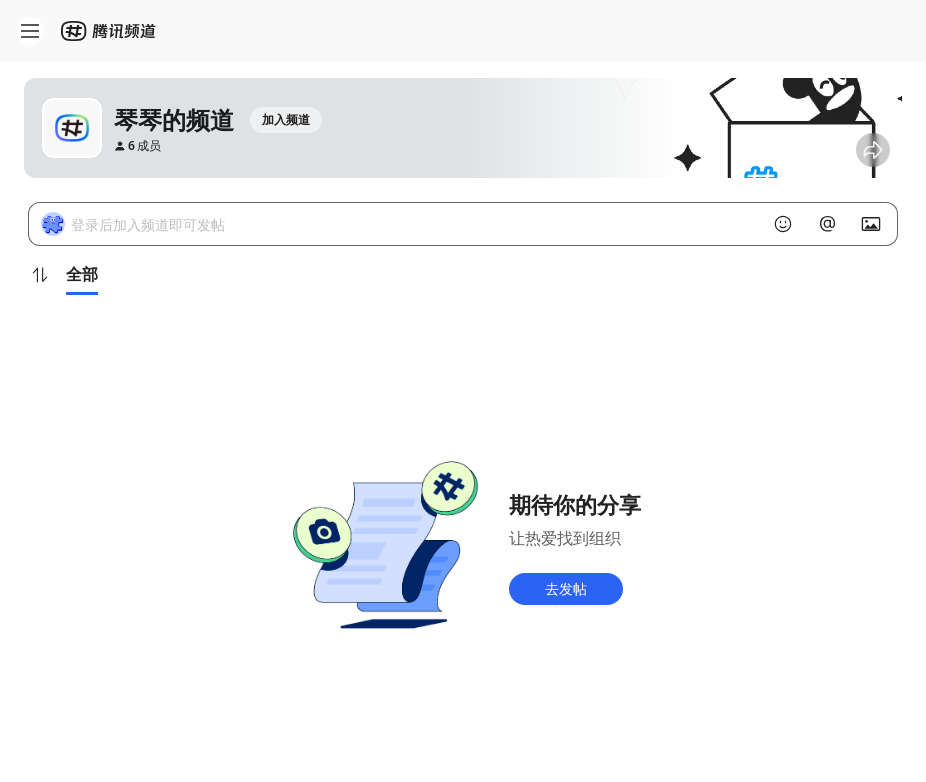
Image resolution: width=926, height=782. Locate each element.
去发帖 (566, 588)
